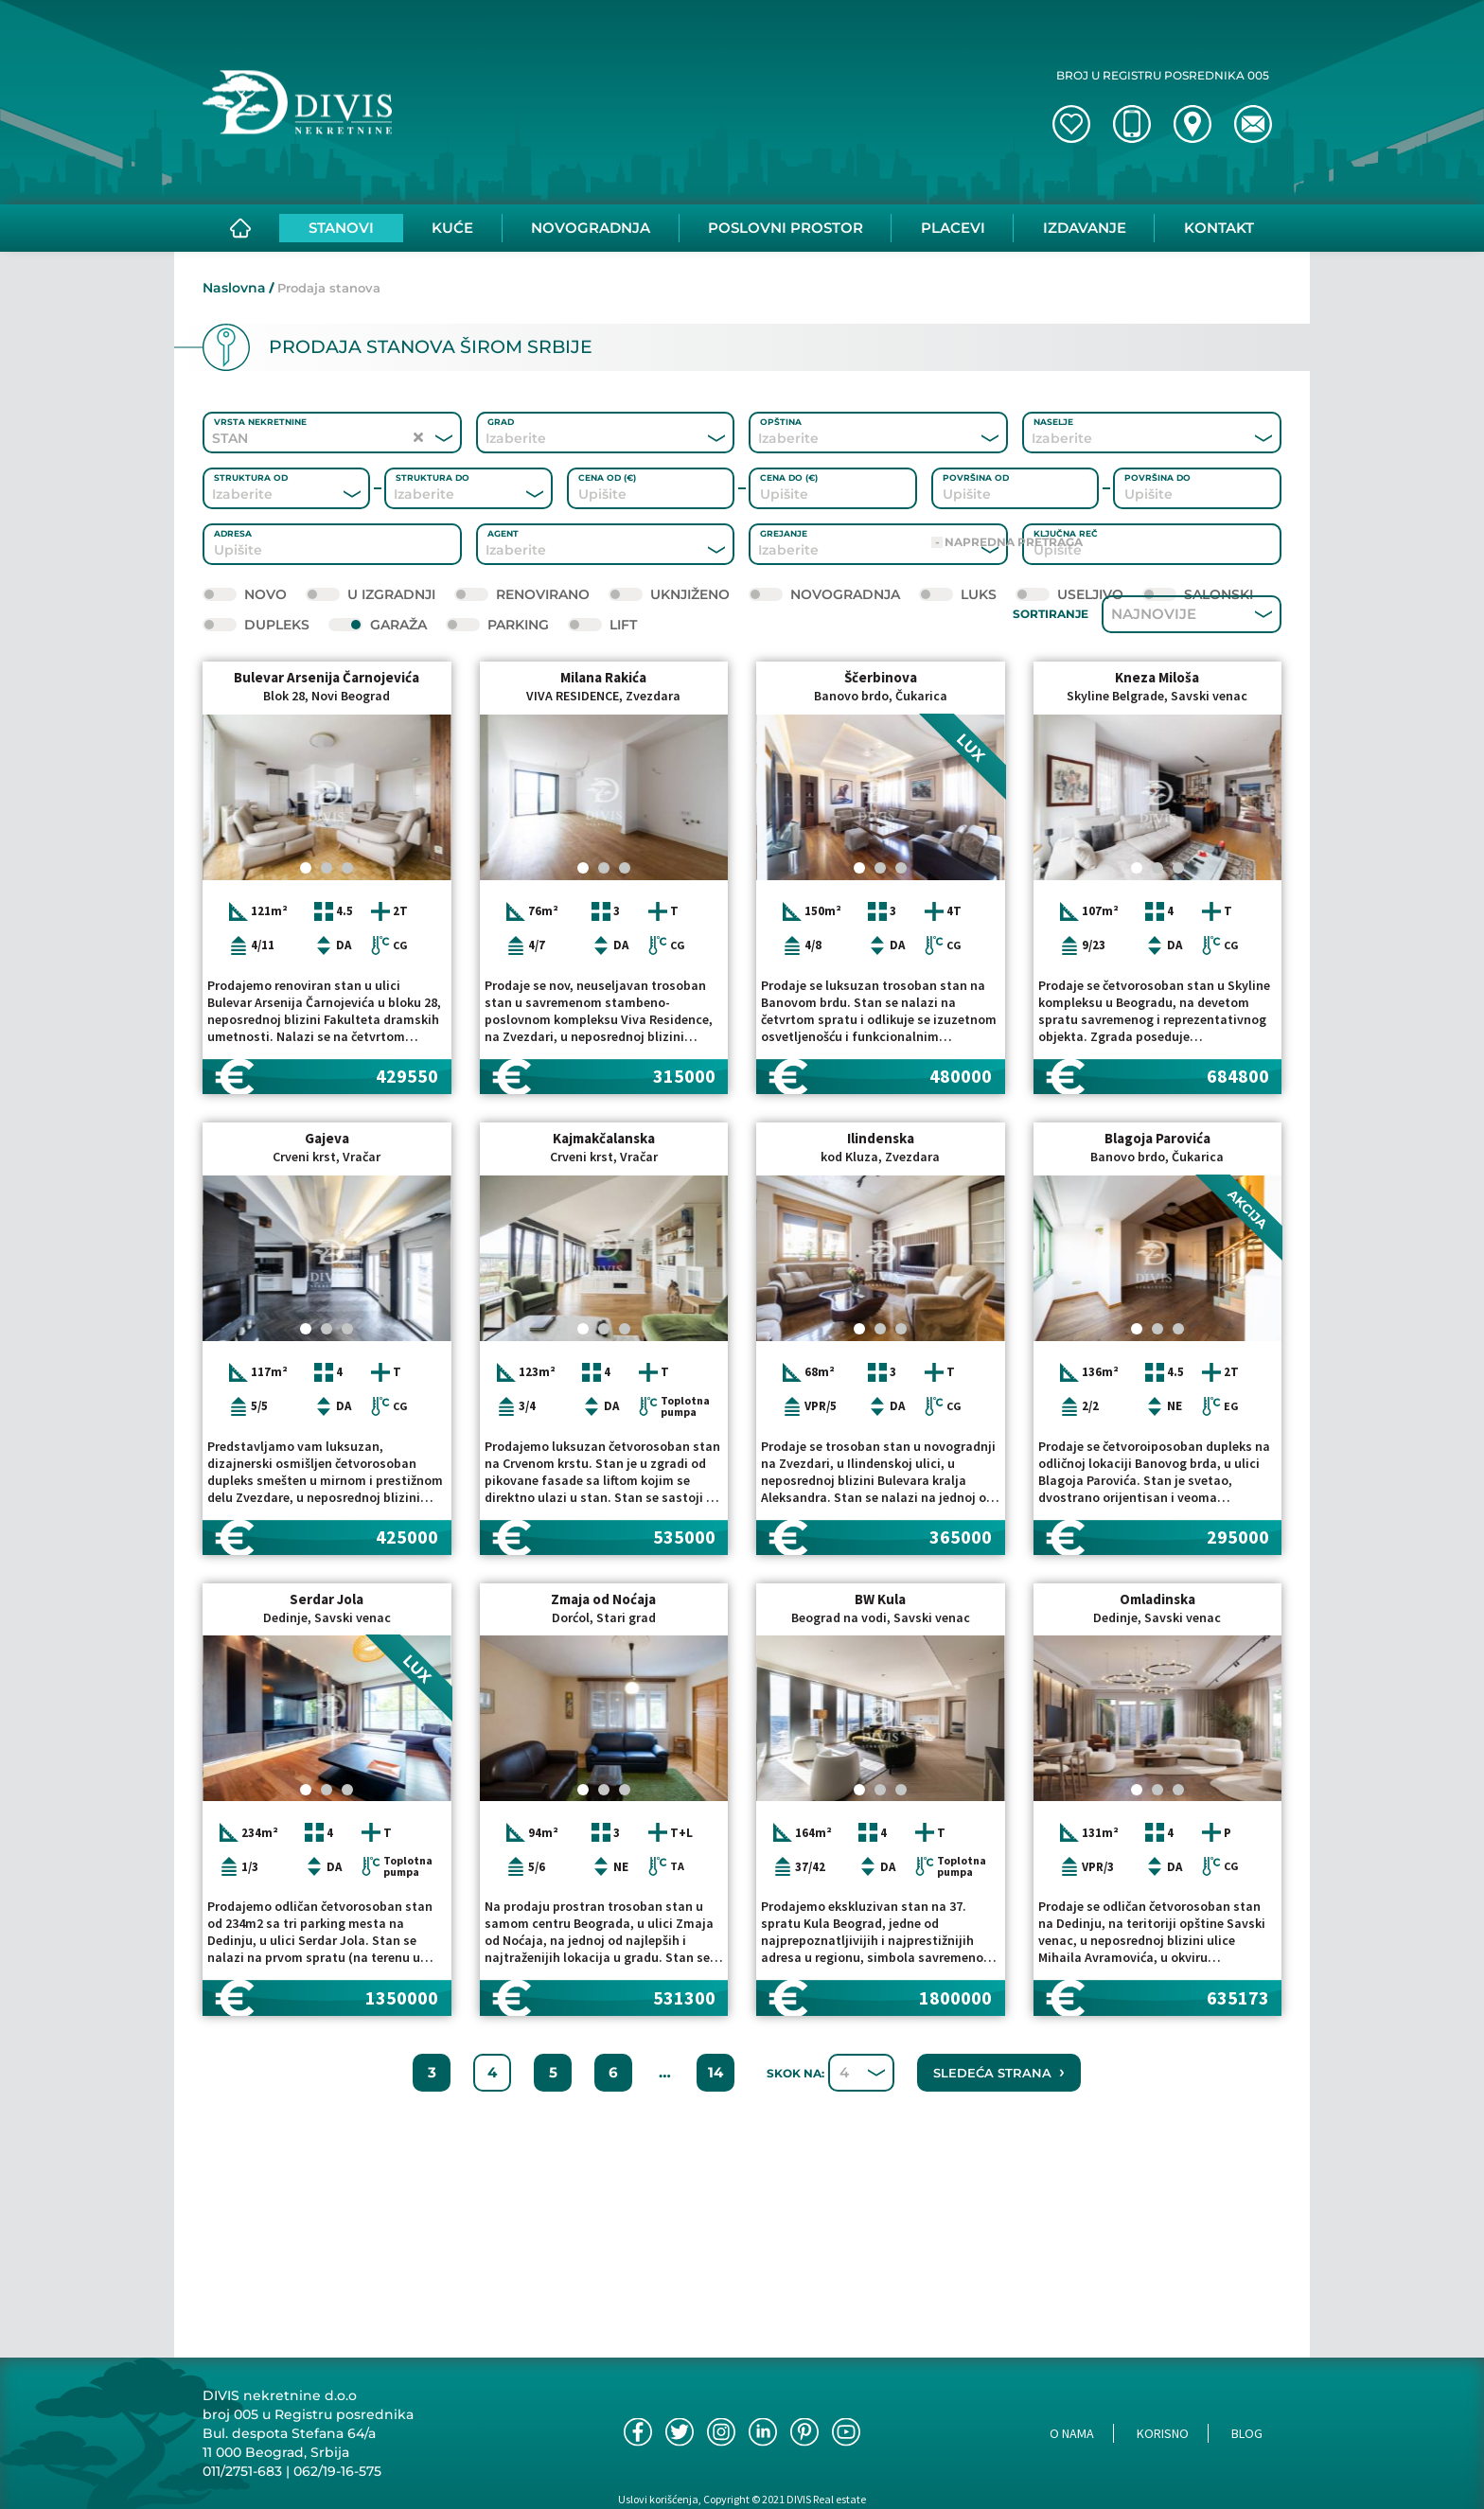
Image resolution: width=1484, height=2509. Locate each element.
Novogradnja (824, 594)
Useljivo (1069, 594)
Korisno (1163, 2433)
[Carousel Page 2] (326, 999)
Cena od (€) (607, 477)
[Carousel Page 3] (347, 999)
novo (245, 594)
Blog (1247, 2433)
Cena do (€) (789, 477)
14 (715, 2204)
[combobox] (580, 438)
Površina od (976, 477)
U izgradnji (370, 594)
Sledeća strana (999, 2203)
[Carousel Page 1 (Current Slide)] (305, 999)
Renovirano (522, 594)
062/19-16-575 (337, 2471)
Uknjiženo (669, 594)
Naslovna (234, 287)
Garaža (377, 624)
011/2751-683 (242, 2471)
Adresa (233, 533)
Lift (602, 624)
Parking (497, 624)
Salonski (1197, 594)
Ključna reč (1066, 533)
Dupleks (256, 624)
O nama (1072, 2433)
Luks (958, 594)
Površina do (1157, 477)
